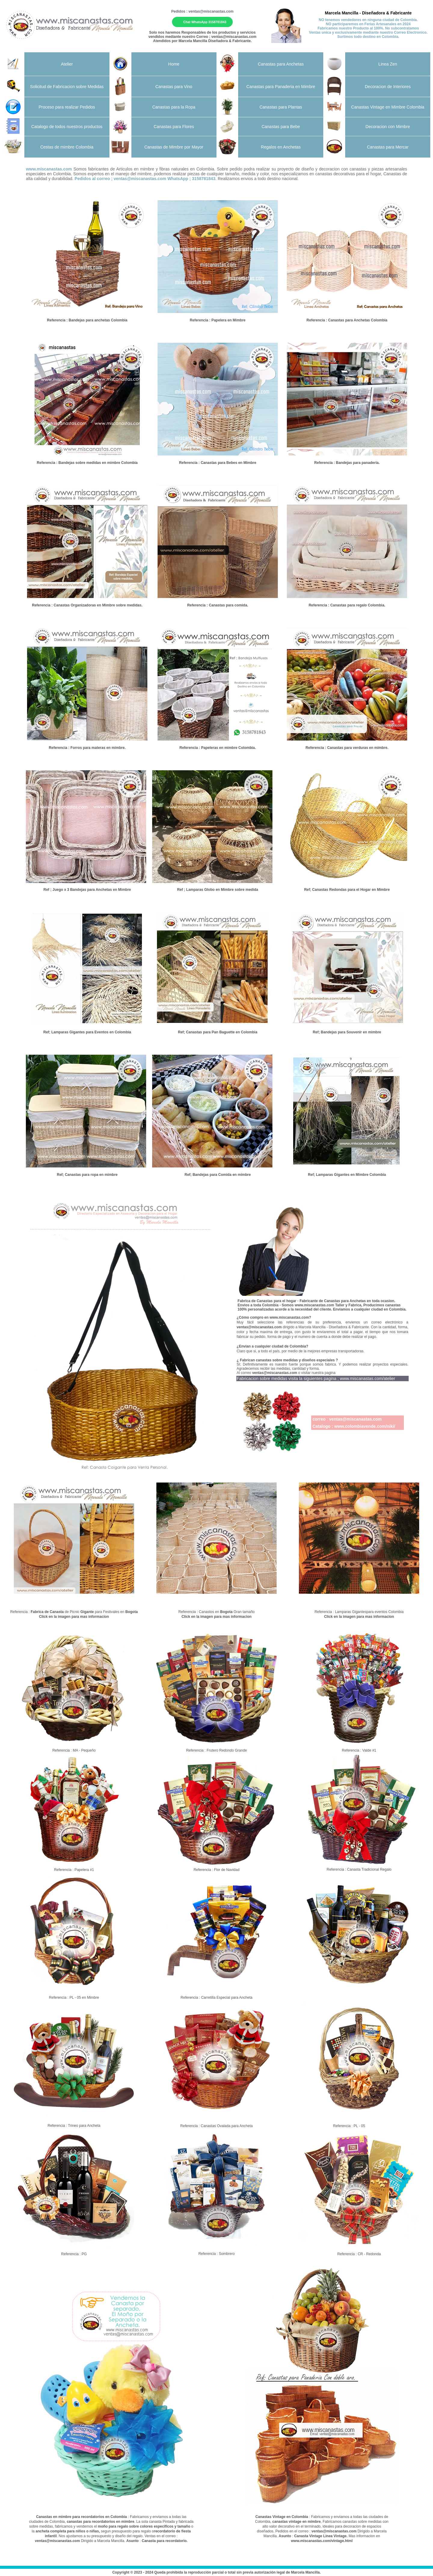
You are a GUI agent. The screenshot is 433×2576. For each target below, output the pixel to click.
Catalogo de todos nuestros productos (67, 126)
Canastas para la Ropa (173, 107)
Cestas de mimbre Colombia (67, 147)
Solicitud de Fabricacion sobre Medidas (66, 86)
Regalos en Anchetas (281, 147)
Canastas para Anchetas (281, 64)
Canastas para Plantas (280, 107)
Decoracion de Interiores (388, 86)
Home (173, 64)
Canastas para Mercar (388, 147)
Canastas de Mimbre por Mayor (173, 147)
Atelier (67, 64)
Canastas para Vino (173, 86)
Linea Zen (387, 64)
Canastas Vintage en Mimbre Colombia (387, 107)
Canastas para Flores (174, 126)
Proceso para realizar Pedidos (66, 107)
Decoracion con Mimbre (388, 126)
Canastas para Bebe (281, 126)
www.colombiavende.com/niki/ (364, 1426)
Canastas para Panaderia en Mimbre (280, 86)
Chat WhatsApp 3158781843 (204, 22)
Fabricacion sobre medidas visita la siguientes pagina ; (316, 1378)
